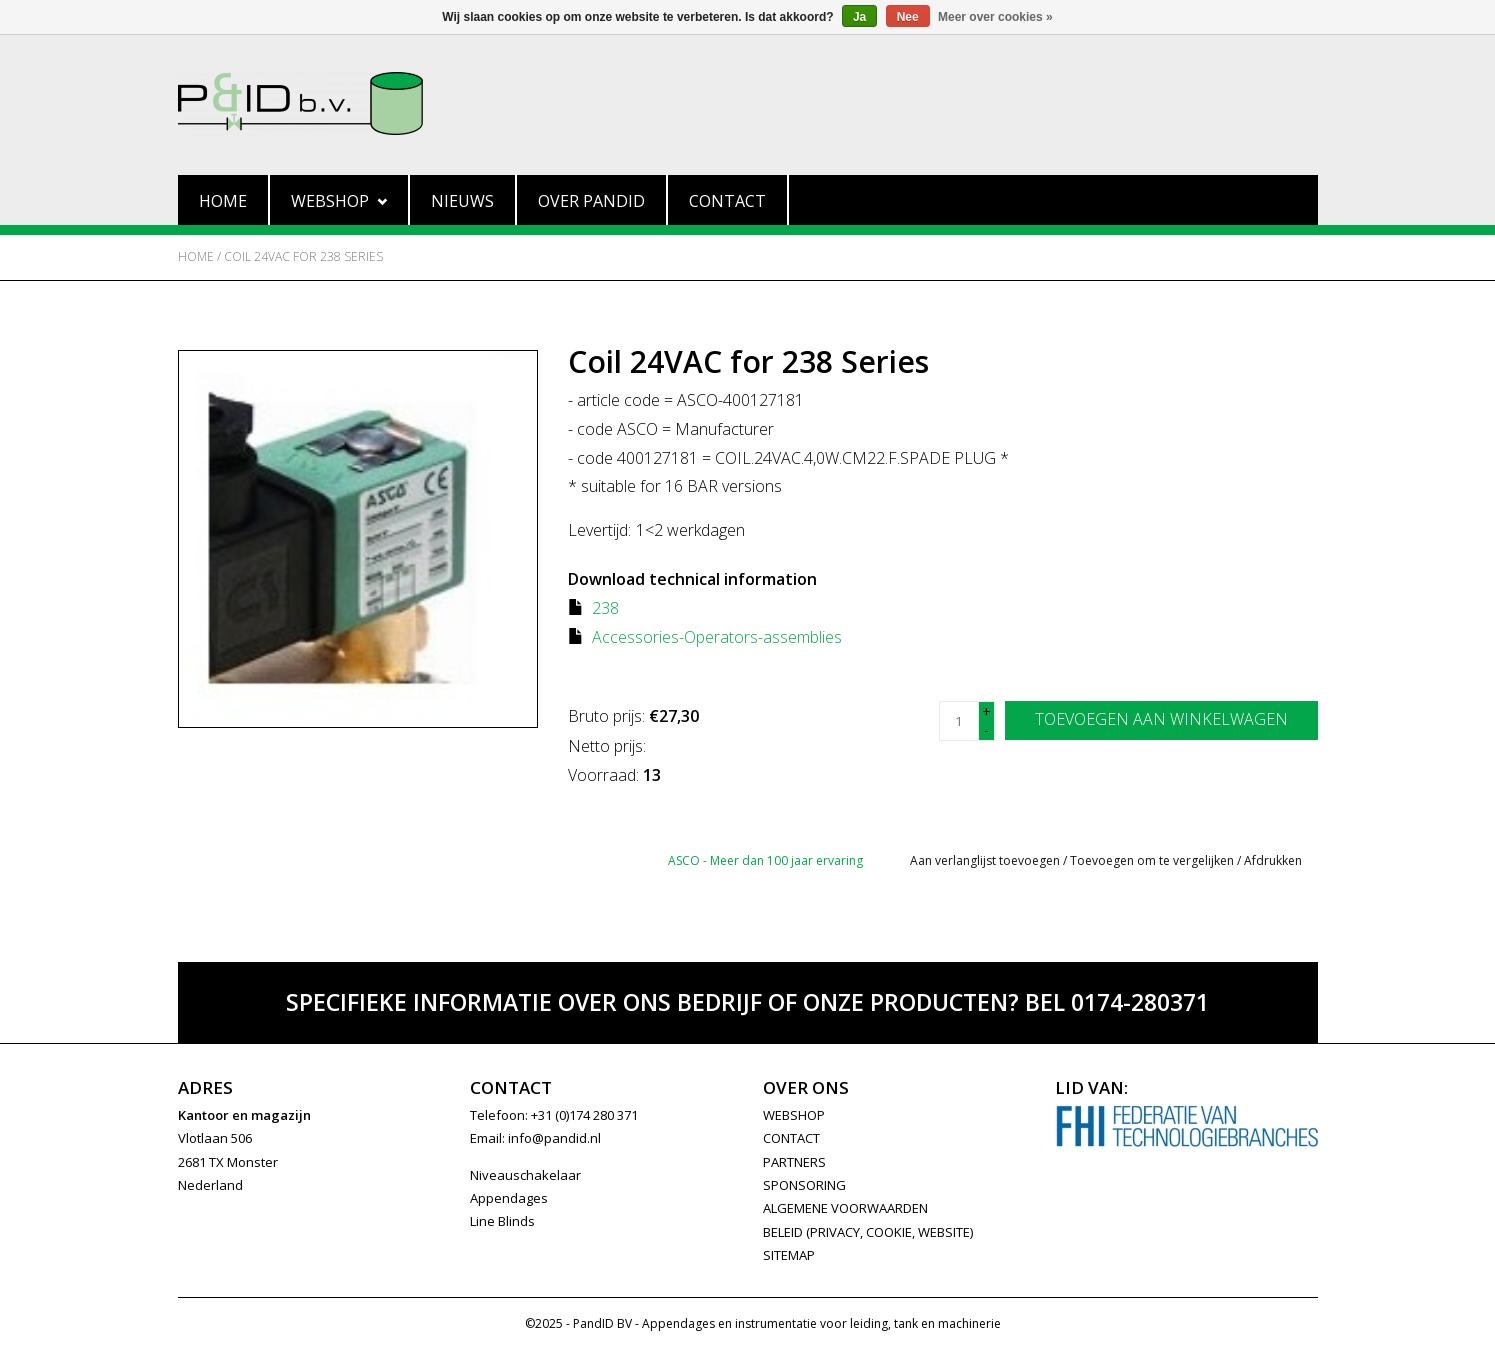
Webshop (339, 201)
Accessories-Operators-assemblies (717, 637)
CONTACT (791, 1138)
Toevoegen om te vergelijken (1153, 860)
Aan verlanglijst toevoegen (985, 860)
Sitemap (789, 1255)
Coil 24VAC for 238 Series (303, 256)
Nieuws (462, 201)
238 (605, 608)
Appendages (509, 1198)
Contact (727, 201)
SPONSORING (804, 1185)
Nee (908, 17)
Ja (859, 17)
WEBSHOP (794, 1115)
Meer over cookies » (995, 17)
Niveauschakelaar (525, 1175)
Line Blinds (502, 1221)
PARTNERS (794, 1162)
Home (223, 201)
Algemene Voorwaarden (845, 1208)
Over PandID (591, 201)
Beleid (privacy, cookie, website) (868, 1232)
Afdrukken (1273, 860)
